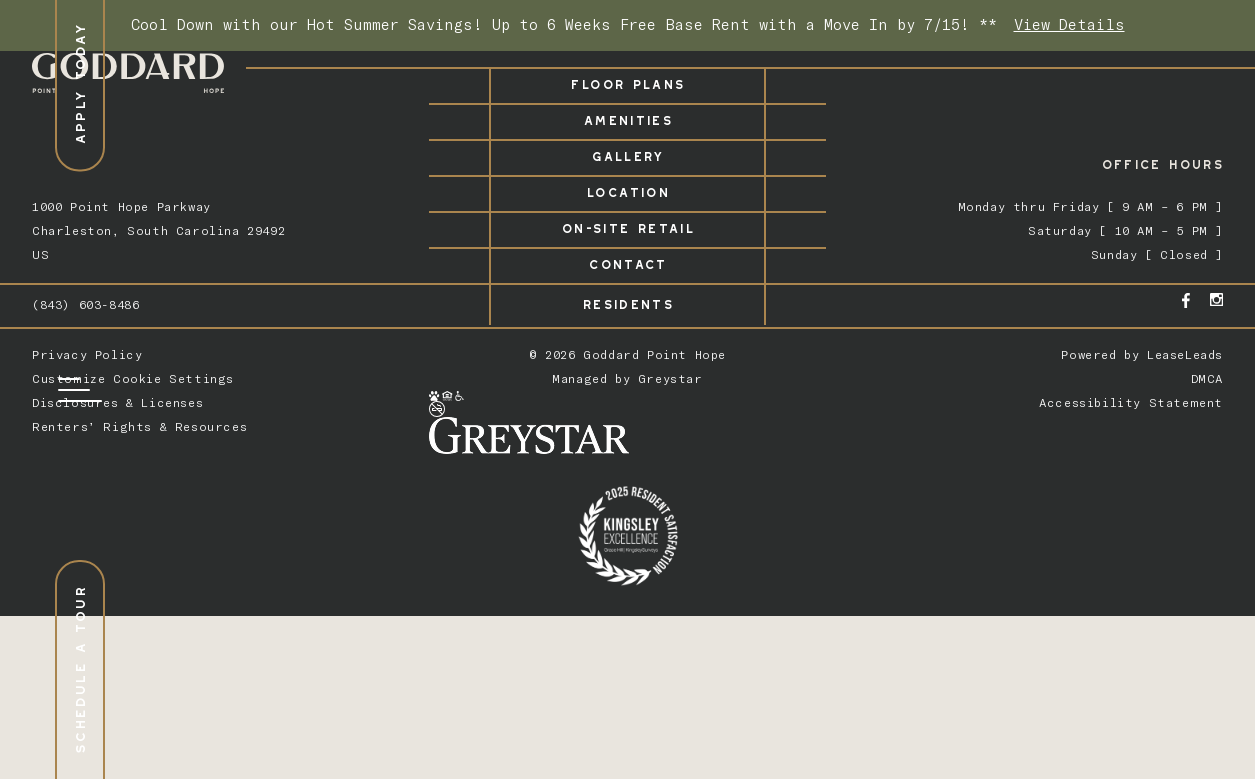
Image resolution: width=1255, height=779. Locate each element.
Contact (627, 261)
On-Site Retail (627, 225)
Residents (627, 301)
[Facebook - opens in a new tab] (1186, 300)
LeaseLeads (1185, 354)
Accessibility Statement (1131, 402)
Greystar (670, 378)
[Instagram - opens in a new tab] (1216, 299)
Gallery (627, 153)
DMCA (1207, 378)
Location (627, 189)
